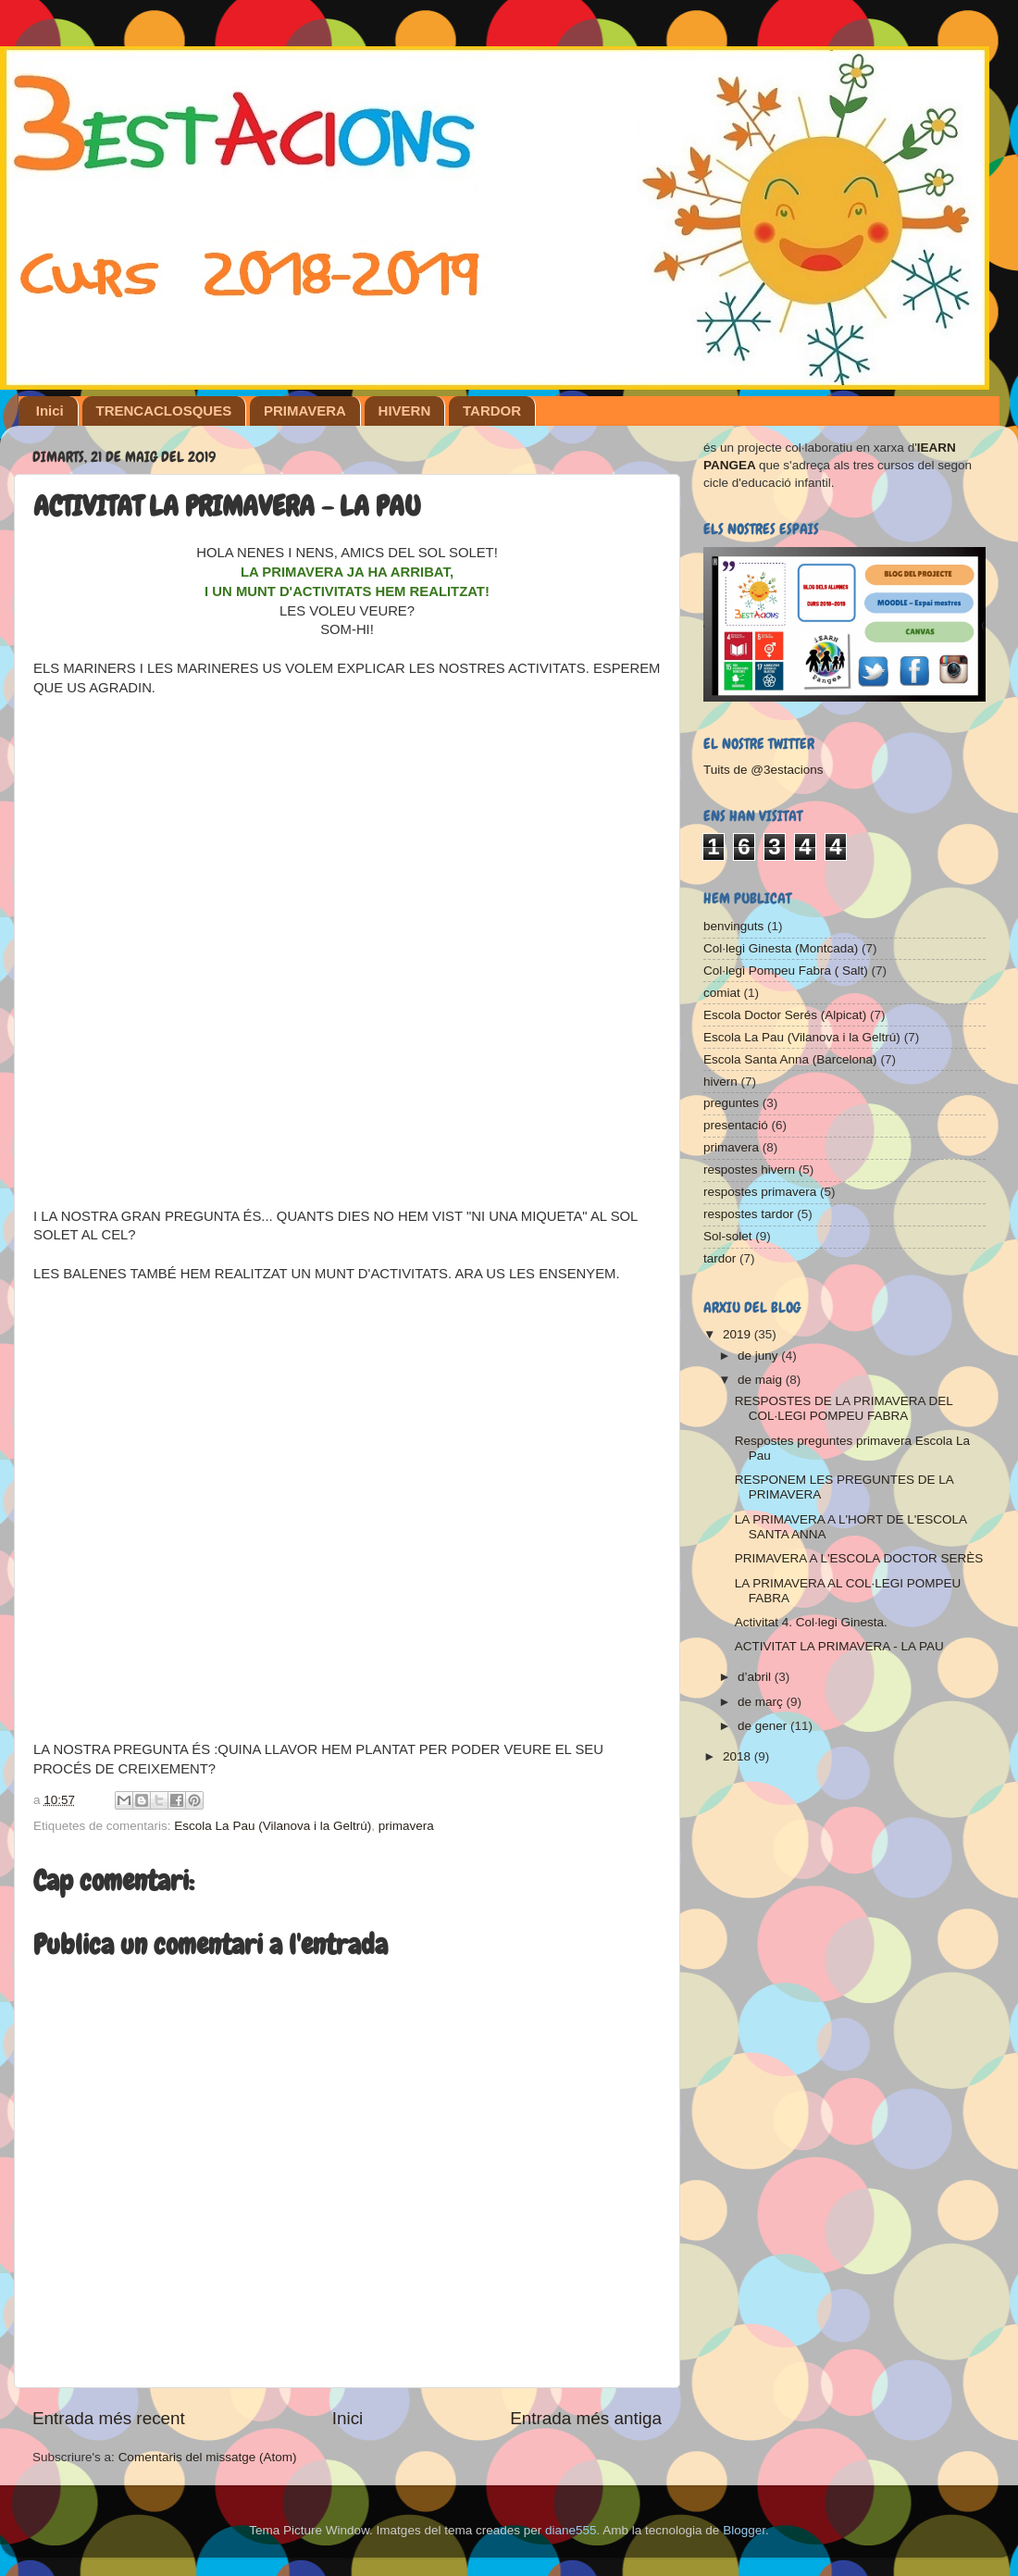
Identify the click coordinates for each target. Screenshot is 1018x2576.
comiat (721, 993)
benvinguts (733, 926)
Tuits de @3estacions (763, 770)
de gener (764, 1726)
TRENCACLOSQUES (164, 410)
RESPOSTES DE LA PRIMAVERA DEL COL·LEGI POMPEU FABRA (844, 1408)
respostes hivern (749, 1169)
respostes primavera (759, 1192)
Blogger (744, 2530)
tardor (719, 1258)
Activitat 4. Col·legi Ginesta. (811, 1622)
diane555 (571, 2530)
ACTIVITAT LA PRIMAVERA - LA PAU (839, 1646)
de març (762, 1702)
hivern (720, 1082)
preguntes (731, 1103)
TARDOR (492, 410)
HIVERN (405, 410)
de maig (762, 1380)
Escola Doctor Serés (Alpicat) (784, 1015)
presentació (735, 1125)
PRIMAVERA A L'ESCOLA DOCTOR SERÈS (859, 1558)
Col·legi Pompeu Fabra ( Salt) (785, 970)
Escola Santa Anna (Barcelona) (790, 1059)
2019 (738, 1334)
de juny (759, 1356)
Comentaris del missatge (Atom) (207, 2457)
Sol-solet (727, 1236)
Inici (50, 410)
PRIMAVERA (305, 410)
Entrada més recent (108, 2418)
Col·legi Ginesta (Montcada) (780, 948)
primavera (406, 1826)
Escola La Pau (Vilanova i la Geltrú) (272, 1826)
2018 (738, 1756)
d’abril (756, 1677)
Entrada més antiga (586, 2418)
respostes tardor (748, 1214)
